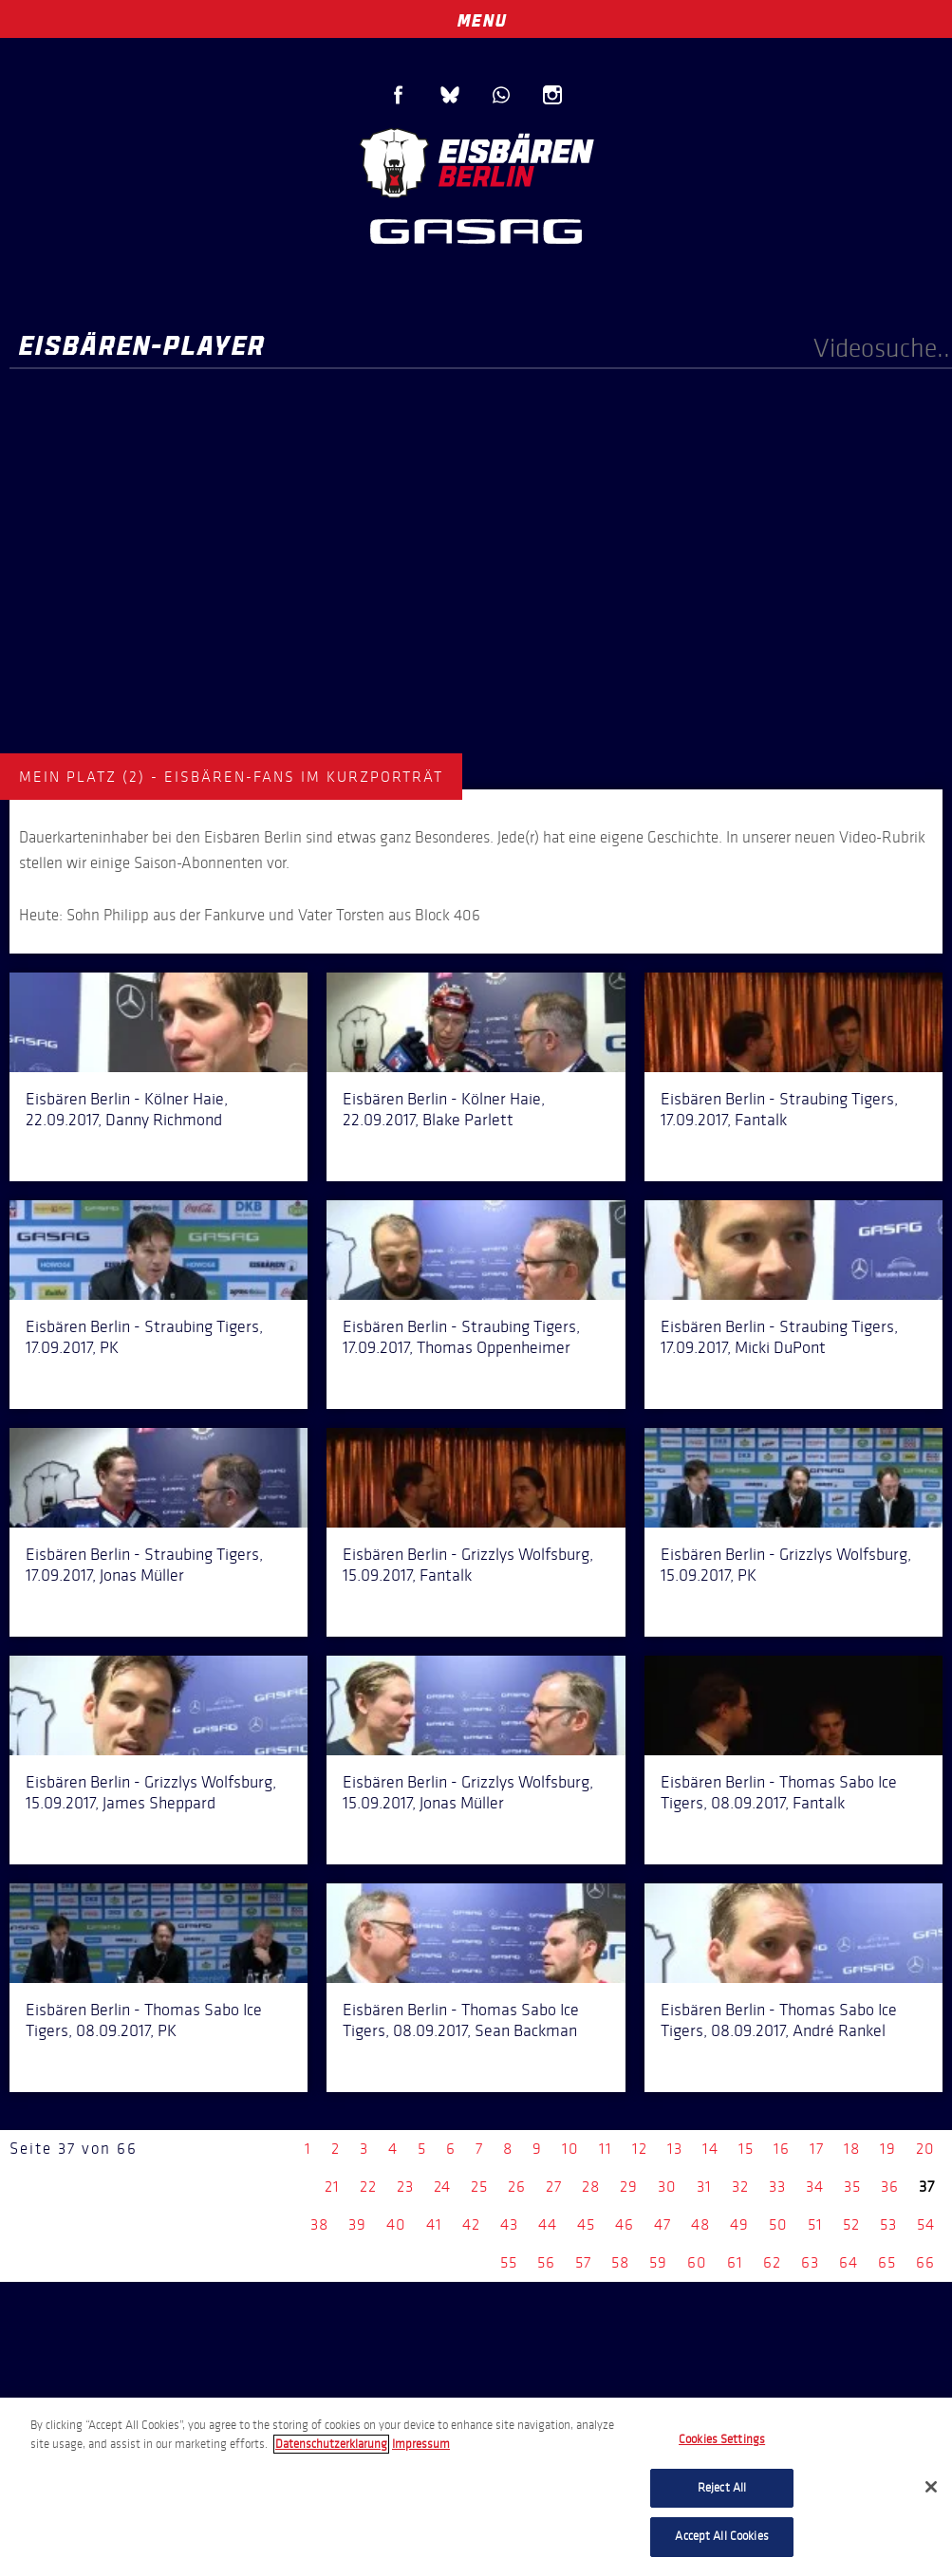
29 (629, 2186)
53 (888, 2224)
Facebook (398, 94)
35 (852, 2186)
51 (815, 2224)
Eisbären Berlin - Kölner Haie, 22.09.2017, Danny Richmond (127, 1109)
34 (815, 2186)
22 (368, 2186)
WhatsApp (501, 94)
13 (674, 2149)
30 (667, 2186)
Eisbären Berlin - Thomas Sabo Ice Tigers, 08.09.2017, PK (144, 2020)
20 (925, 2149)
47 (662, 2224)
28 (591, 2186)
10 (570, 2149)
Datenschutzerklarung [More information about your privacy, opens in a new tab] (331, 2444)
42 (471, 2224)
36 (890, 2186)
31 (704, 2186)
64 (848, 2262)
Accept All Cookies (721, 2536)
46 (624, 2224)
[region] (476, 2487)
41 (434, 2224)
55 (508, 2262)
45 (586, 2224)
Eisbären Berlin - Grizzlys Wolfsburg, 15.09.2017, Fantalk (468, 1564)
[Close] (931, 2487)
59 (658, 2262)
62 (772, 2262)
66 (925, 2262)
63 (810, 2262)
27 (554, 2186)
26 (517, 2186)
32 (740, 2186)
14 (710, 2149)
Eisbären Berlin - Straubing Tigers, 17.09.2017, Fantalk (779, 1109)
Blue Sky (449, 94)
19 (888, 2149)
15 (746, 2149)
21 (332, 2186)
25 (479, 2186)
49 (739, 2224)
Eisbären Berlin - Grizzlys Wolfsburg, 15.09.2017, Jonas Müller (468, 1792)
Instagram (552, 94)
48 (700, 2224)
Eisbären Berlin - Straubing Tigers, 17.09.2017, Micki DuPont (779, 1337)
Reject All (722, 2487)
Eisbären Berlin (476, 160)
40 (396, 2224)
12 (639, 2149)
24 (442, 2186)
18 (852, 2149)
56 (546, 2262)
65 (887, 2262)
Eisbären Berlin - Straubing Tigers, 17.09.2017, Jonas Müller (144, 1564)
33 (777, 2186)
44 (547, 2224)
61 (735, 2262)
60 (697, 2262)
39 (357, 2224)
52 (851, 2224)
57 (583, 2262)
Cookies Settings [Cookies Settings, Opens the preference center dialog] (722, 2439)
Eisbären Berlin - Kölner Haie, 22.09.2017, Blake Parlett (444, 1109)
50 (778, 2224)
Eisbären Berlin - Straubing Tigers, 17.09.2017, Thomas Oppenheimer (461, 1337)
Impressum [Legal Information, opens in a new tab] (421, 2444)
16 (782, 2149)
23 (405, 2186)
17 (817, 2149)
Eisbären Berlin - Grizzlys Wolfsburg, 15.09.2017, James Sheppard (151, 1792)
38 (319, 2224)
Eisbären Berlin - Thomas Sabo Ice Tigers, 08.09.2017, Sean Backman (461, 2020)
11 (605, 2149)
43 (509, 2224)
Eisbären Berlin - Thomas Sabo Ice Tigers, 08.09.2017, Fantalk (779, 1792)
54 (926, 2224)
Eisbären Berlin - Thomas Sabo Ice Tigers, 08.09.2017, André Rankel (779, 2020)
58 (620, 2262)
